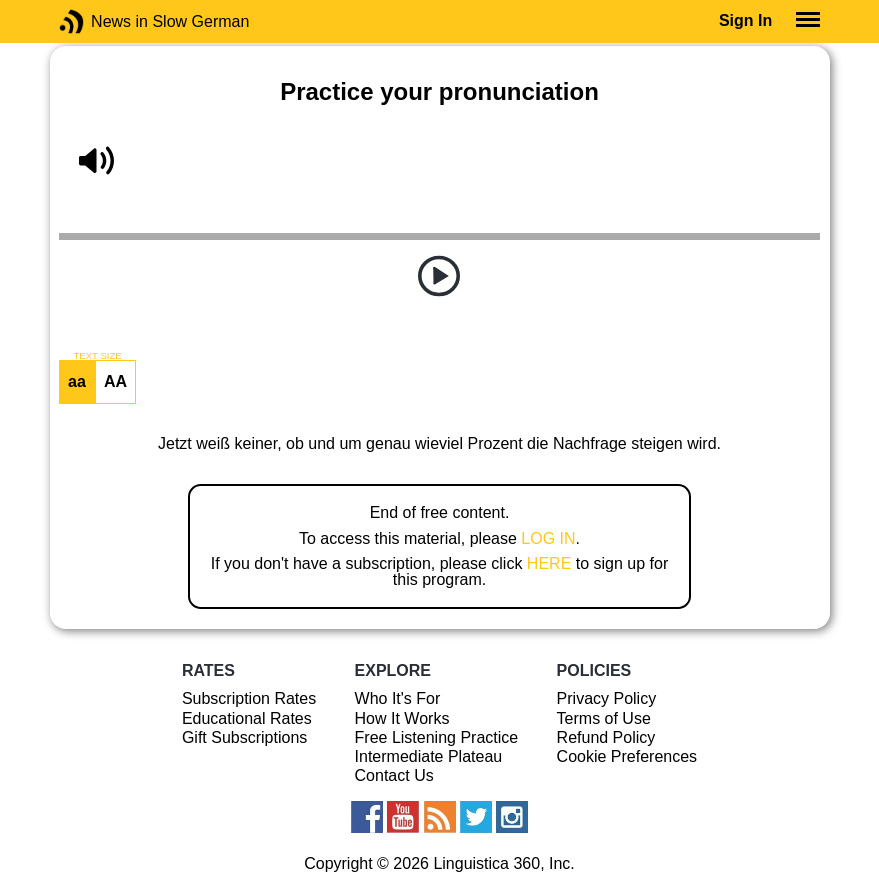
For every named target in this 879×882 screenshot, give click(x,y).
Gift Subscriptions (244, 737)
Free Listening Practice (437, 737)
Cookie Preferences (627, 756)
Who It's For (398, 698)
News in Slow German (101, 21)
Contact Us (394, 775)
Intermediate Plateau (429, 756)
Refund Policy (606, 737)
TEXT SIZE (97, 356)
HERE (549, 563)
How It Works (402, 718)
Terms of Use (604, 718)
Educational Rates (247, 718)
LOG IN (548, 538)
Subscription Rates (249, 698)
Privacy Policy (607, 698)
